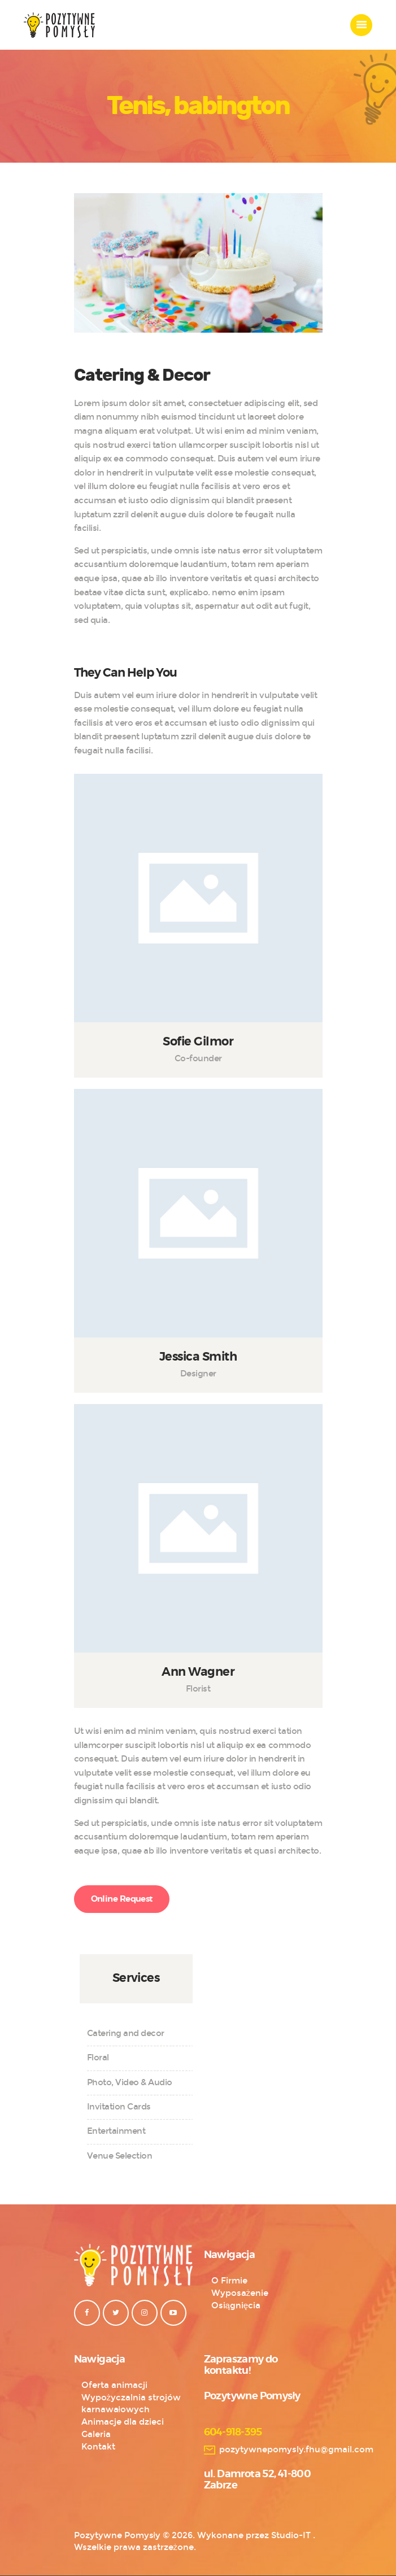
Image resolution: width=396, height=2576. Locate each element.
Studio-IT (291, 2535)
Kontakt (98, 2447)
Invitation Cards (119, 2107)
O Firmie (229, 2281)
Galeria (96, 2434)
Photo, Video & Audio (129, 2082)
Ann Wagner (198, 1672)
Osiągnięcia (236, 2305)
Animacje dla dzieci (122, 2422)
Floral (98, 2057)
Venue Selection (120, 2156)
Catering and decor (125, 2033)
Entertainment (116, 2131)
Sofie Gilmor (198, 1042)
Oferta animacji (114, 2385)
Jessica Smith (198, 1357)
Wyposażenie (240, 2293)
